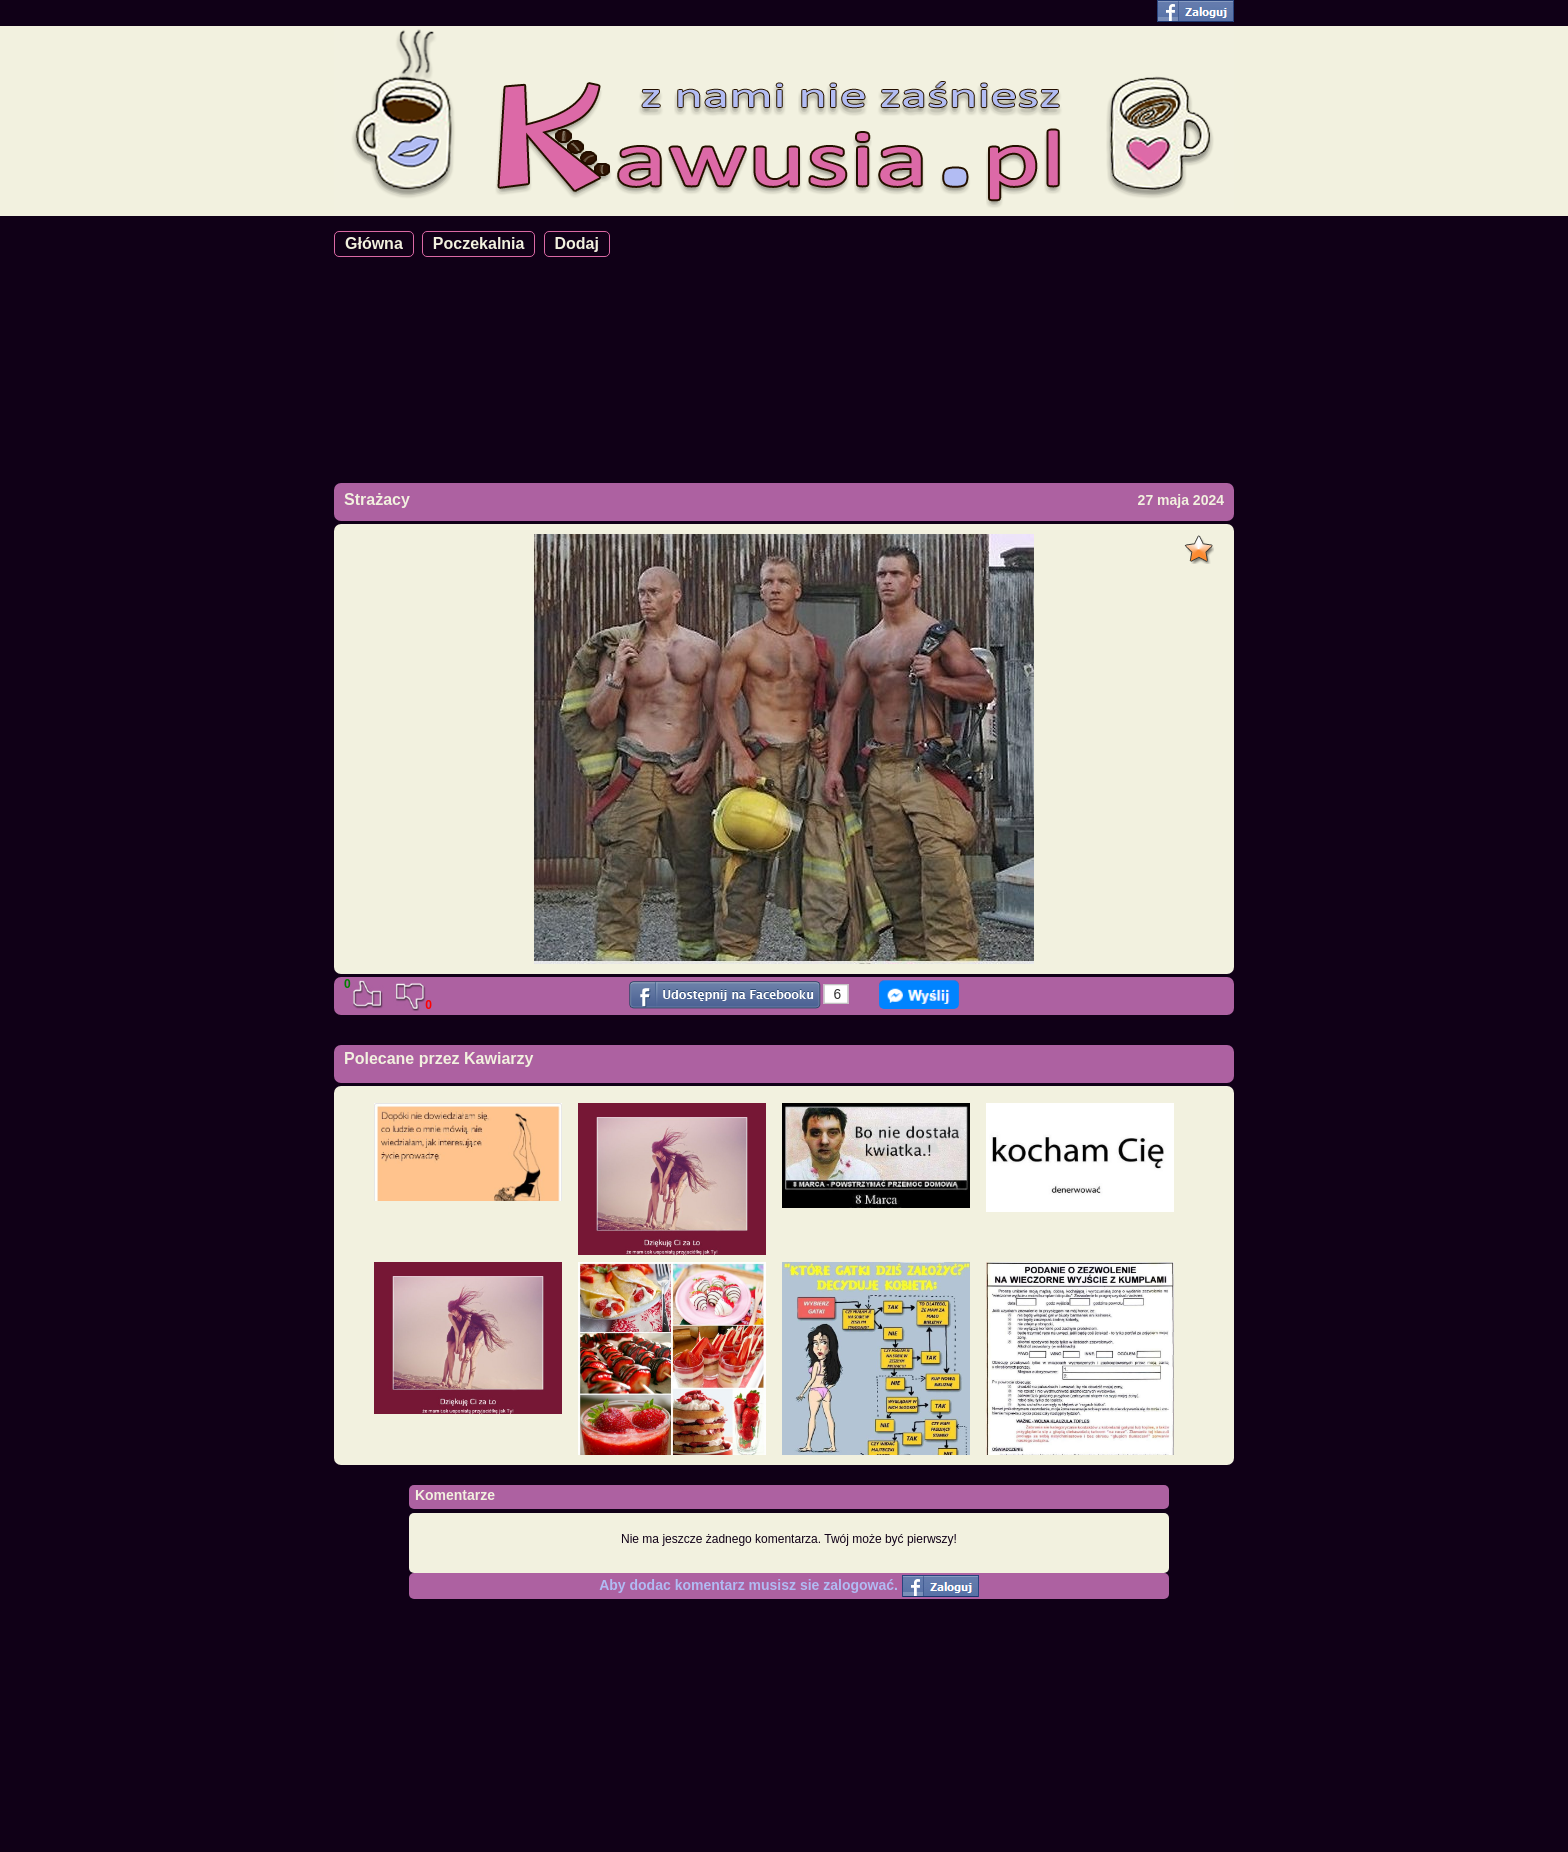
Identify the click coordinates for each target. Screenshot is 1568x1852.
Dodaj (577, 243)
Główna (374, 243)
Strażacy (377, 499)
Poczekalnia (479, 243)
